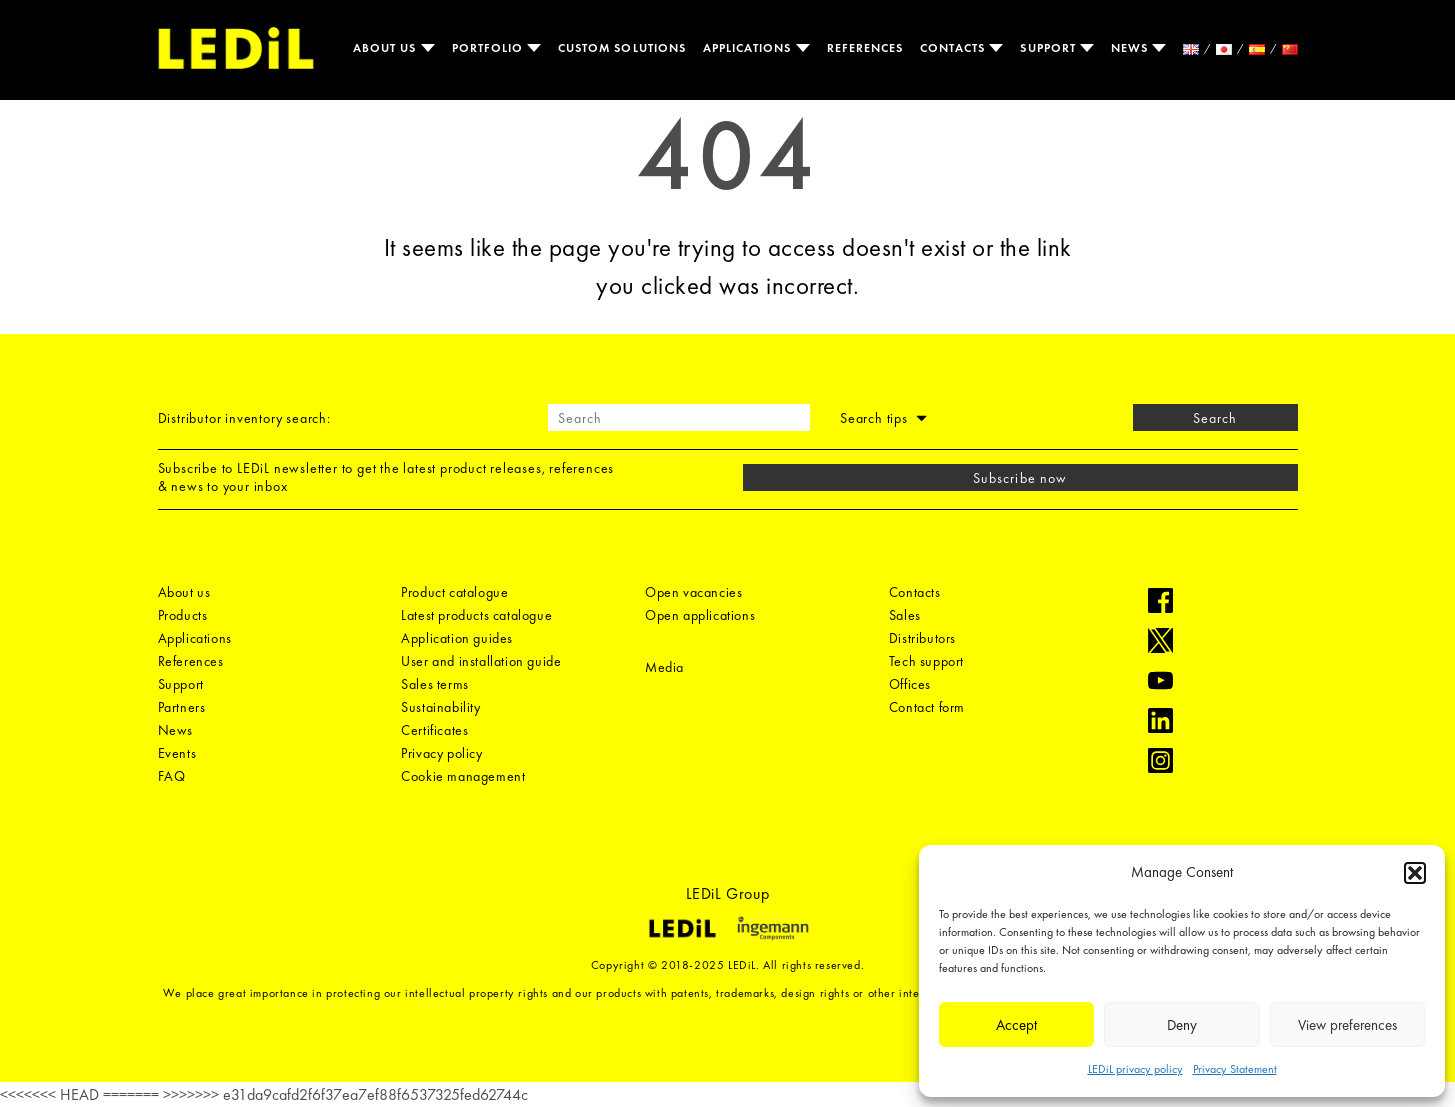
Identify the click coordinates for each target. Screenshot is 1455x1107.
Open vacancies (693, 592)
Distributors (922, 638)
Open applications (700, 615)
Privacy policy (441, 753)
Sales (905, 615)
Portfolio (490, 48)
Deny (1182, 1025)
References (865, 48)
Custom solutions (622, 48)
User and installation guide (481, 661)
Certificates (434, 730)
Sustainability (440, 707)
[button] (1415, 873)
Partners (182, 707)
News (1131, 48)
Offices (910, 684)
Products (183, 615)
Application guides (457, 638)
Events (177, 753)
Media (664, 667)
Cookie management (463, 776)
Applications (749, 48)
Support (1049, 48)
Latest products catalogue (476, 615)
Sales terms (435, 684)
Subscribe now (1020, 478)
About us (386, 48)
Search (1215, 418)
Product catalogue (454, 592)
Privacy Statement (1235, 1069)
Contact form (927, 707)
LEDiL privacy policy (1135, 1069)
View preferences (1347, 1025)
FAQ (172, 776)
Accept (1016, 1025)
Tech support (926, 661)
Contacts (954, 48)
